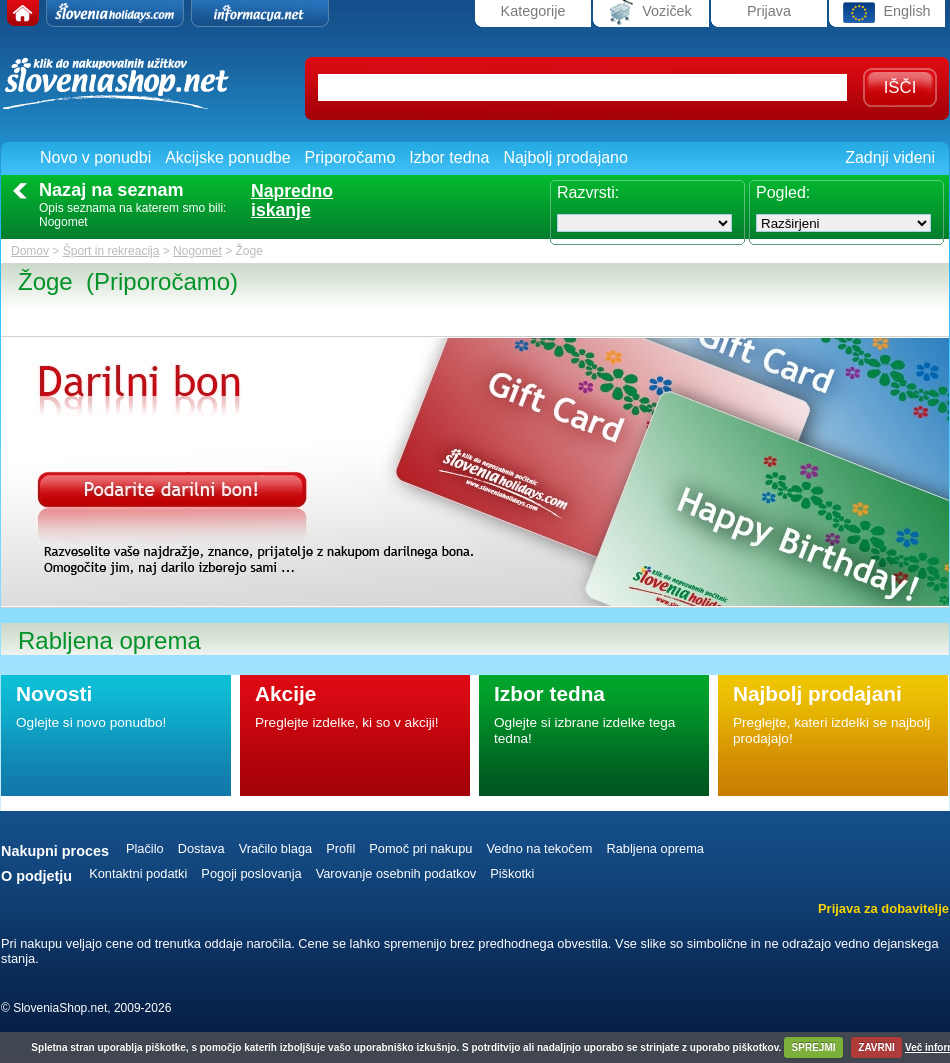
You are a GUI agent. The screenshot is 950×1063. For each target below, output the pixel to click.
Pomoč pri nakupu (420, 848)
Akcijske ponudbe (227, 157)
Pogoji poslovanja (251, 873)
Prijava (769, 11)
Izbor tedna (449, 157)
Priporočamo (350, 157)
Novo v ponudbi (95, 157)
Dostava (201, 848)
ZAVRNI (876, 1047)
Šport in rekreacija (111, 251)
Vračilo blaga (276, 848)
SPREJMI (814, 1047)
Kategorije (533, 11)
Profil (340, 848)
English (886, 12)
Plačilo (145, 848)
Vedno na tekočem (539, 848)
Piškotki (512, 873)
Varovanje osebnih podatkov (396, 873)
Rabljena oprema (654, 848)
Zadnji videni (890, 157)
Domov (30, 251)
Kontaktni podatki (138, 873)
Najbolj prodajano (565, 157)
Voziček (651, 12)
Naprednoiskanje (292, 201)
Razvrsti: (588, 192)
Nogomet (197, 251)
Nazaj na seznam (111, 190)
